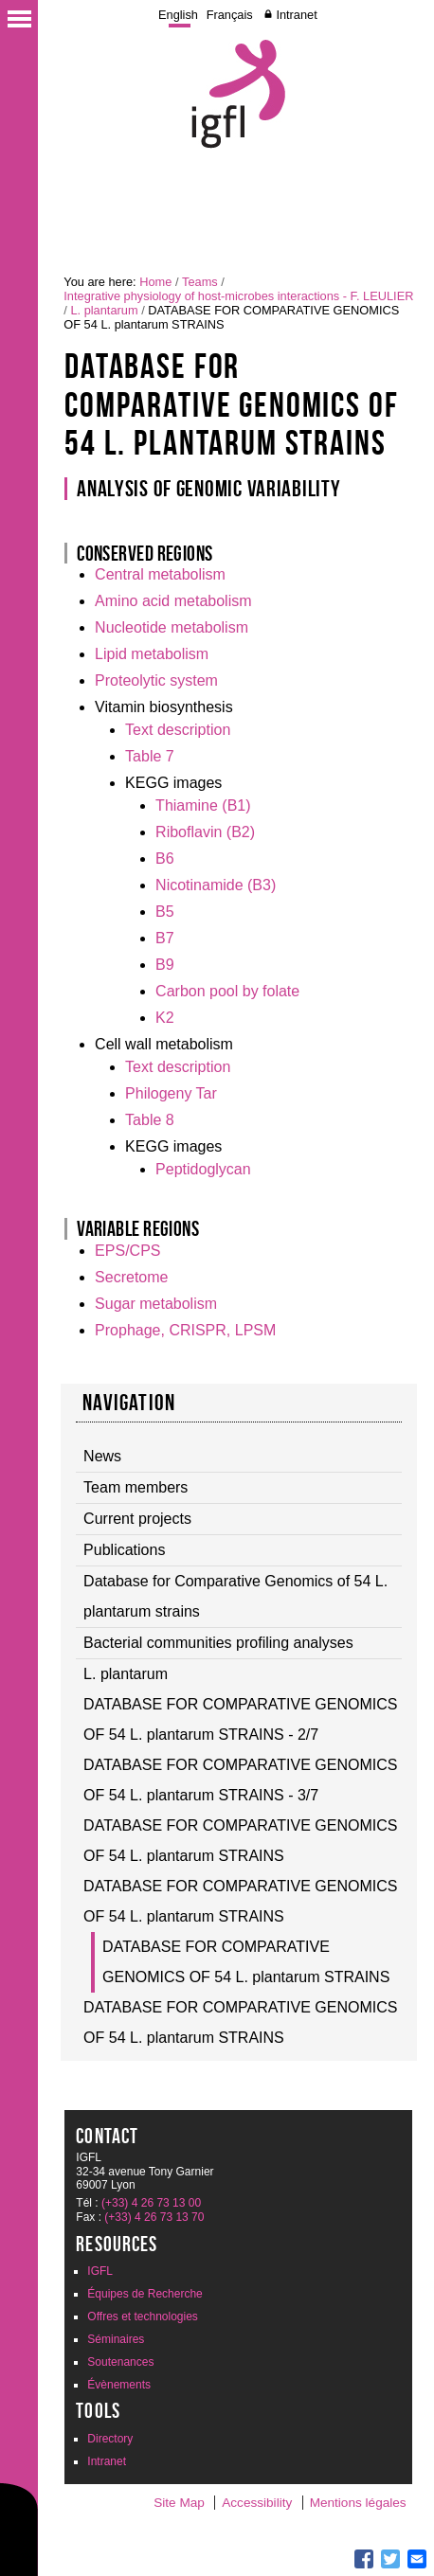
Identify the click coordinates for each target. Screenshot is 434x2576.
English (178, 15)
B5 (164, 911)
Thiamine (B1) (202, 805)
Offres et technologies (142, 2316)
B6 (164, 858)
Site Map (179, 2503)
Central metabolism (160, 574)
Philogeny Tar (171, 1093)
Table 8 (149, 1120)
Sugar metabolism (156, 1304)
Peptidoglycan (203, 1169)
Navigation (128, 1402)
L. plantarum (103, 310)
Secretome (131, 1277)
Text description (177, 730)
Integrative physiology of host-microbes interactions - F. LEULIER (238, 296)
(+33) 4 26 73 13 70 (154, 2217)
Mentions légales (358, 2503)
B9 (164, 965)
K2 (164, 1018)
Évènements (119, 2384)
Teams (200, 282)
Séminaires (115, 2339)
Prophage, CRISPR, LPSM (185, 1330)
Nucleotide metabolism (171, 627)
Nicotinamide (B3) (215, 885)
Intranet (296, 15)
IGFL (100, 2271)
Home (155, 282)
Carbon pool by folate (227, 991)
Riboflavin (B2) (205, 832)
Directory (110, 2438)
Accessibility (257, 2503)
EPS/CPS (127, 1251)
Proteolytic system (156, 680)
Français (230, 15)
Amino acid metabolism (173, 601)
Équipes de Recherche (144, 2293)
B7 (164, 938)
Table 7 (149, 756)
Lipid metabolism (151, 654)
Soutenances (120, 2362)
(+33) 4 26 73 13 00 (151, 2202)
